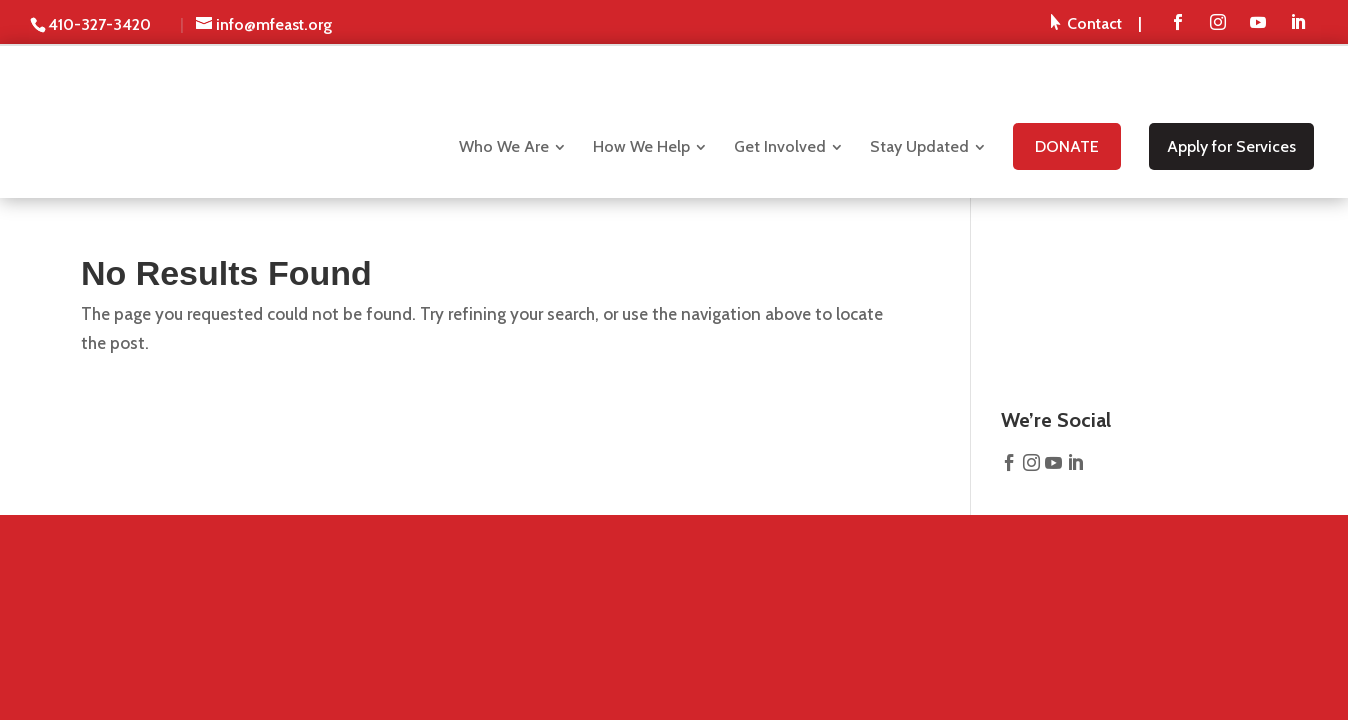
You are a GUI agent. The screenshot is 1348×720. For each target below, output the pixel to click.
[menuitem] (1096, 23)
